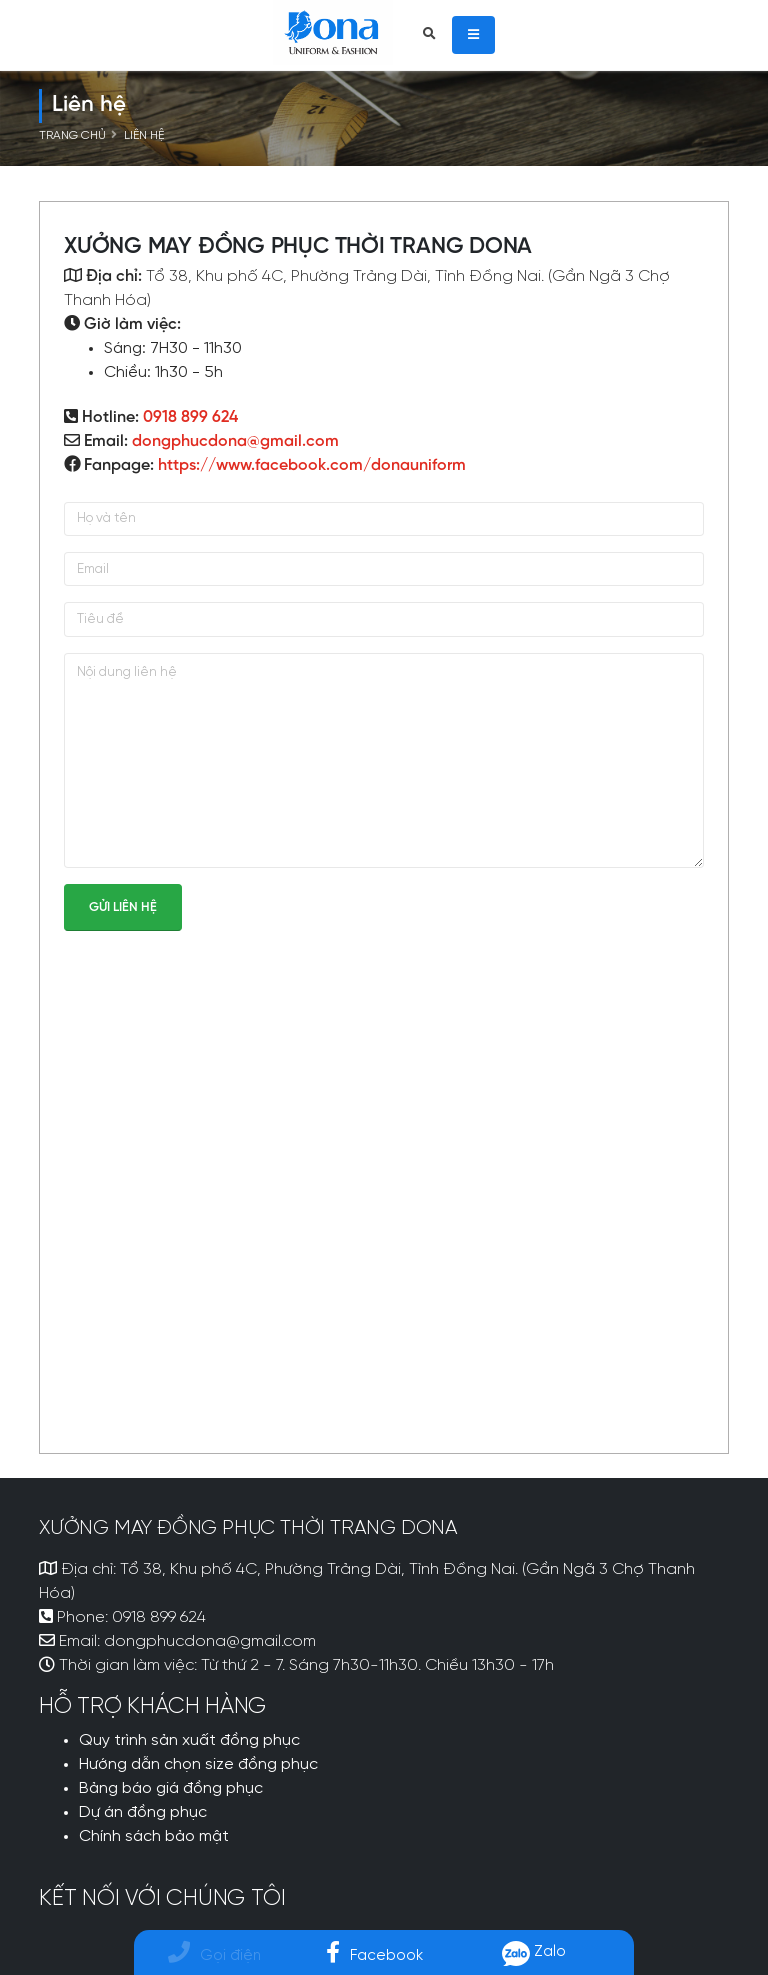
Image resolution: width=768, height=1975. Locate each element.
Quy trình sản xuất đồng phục (189, 1741)
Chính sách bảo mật (154, 1837)
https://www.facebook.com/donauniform (312, 465)
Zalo (534, 1951)
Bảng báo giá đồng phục (171, 1789)
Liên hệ (144, 136)
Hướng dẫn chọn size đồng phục (198, 1765)
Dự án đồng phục (143, 1813)
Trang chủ (72, 136)
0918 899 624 (190, 417)
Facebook (374, 1955)
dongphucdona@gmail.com (235, 441)
